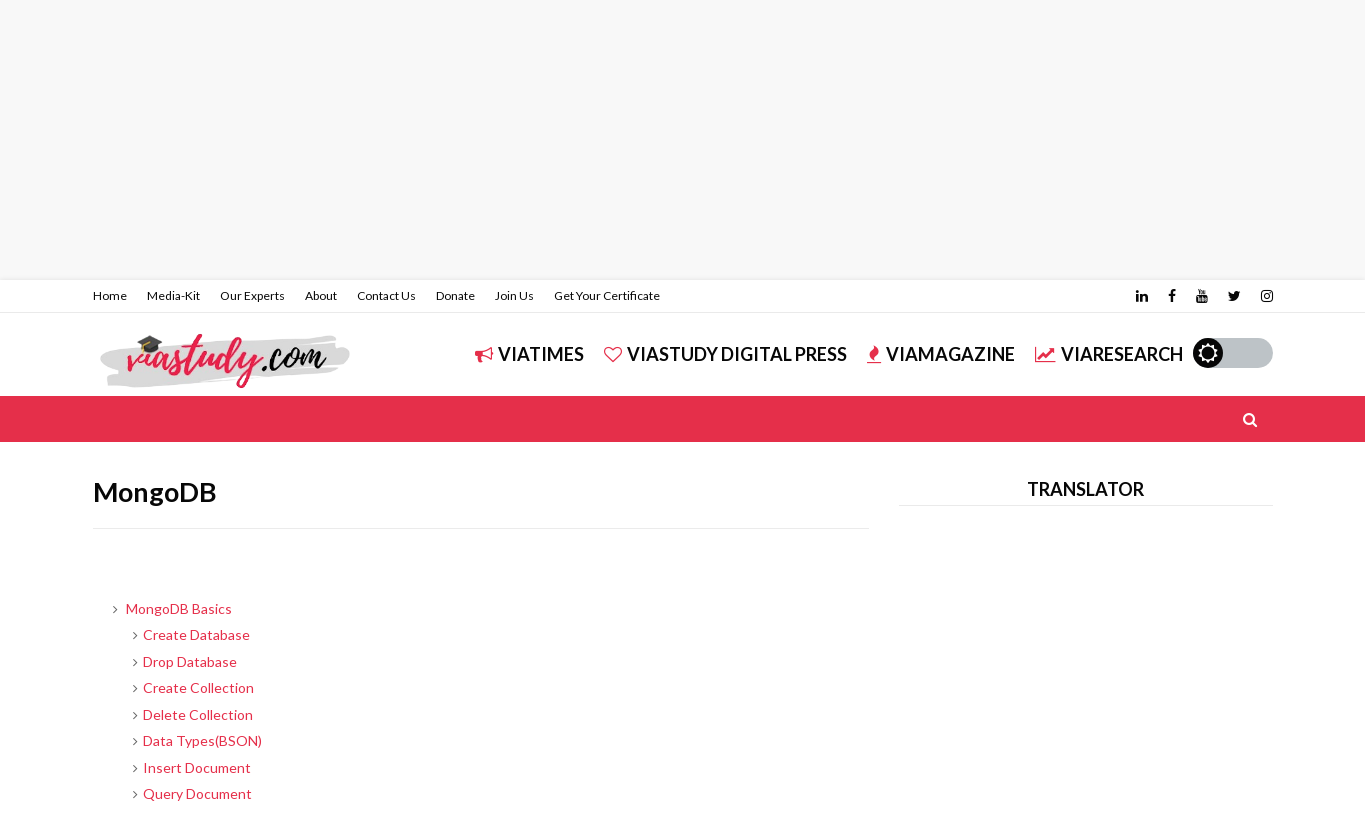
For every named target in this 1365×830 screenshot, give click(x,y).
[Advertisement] (600, 140)
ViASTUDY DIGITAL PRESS (725, 354)
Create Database (196, 634)
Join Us (514, 295)
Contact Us (386, 295)
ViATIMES (529, 354)
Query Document (197, 793)
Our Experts (252, 295)
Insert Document (197, 767)
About (321, 295)
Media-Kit (173, 295)
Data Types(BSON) (202, 740)
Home (110, 295)
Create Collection (198, 687)
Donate (455, 295)
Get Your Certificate (607, 295)
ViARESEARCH (1109, 354)
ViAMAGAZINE (941, 354)
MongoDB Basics (179, 608)
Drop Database (190, 661)
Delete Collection (198, 714)
